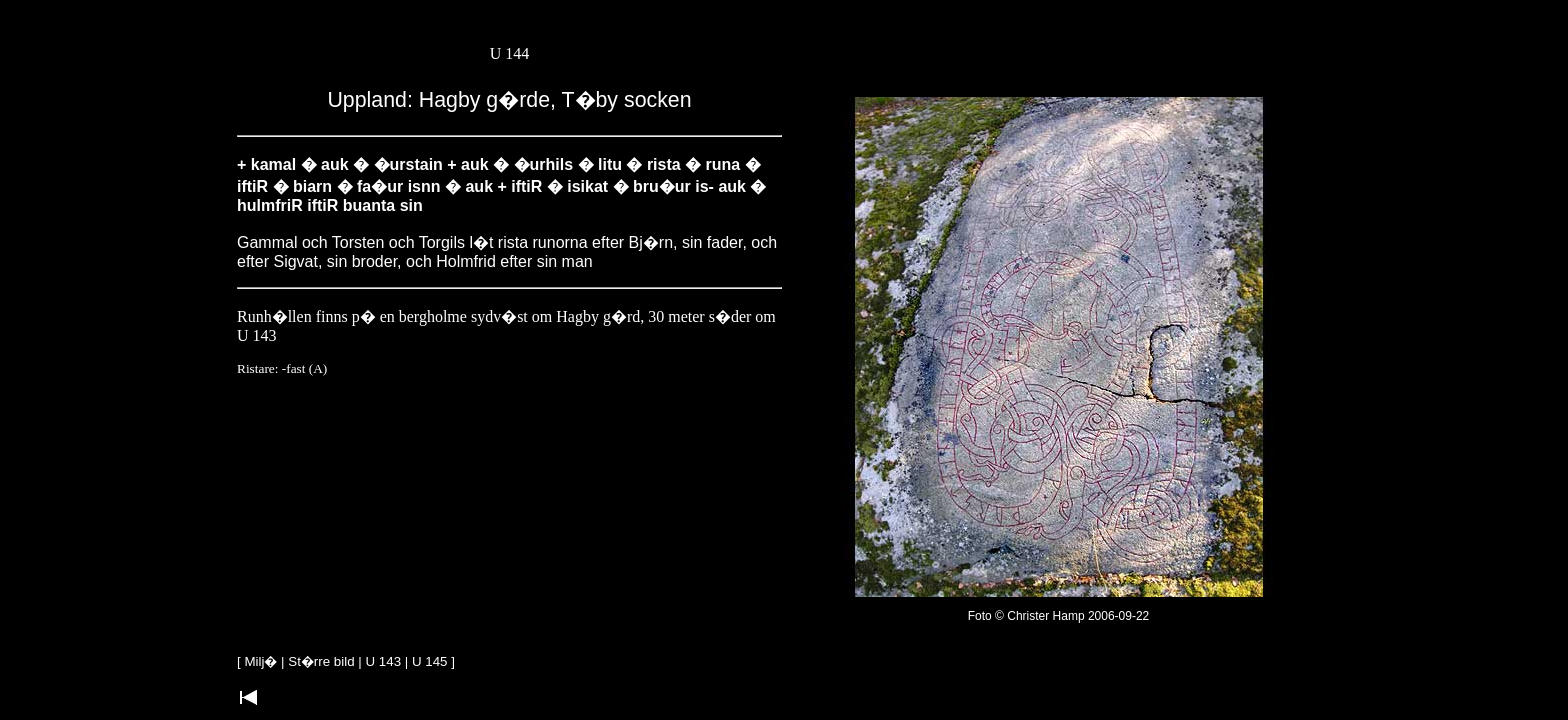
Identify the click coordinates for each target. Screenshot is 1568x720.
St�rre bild (321, 661)
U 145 (430, 661)
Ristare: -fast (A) (282, 368)
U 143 (384, 661)
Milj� (260, 661)
